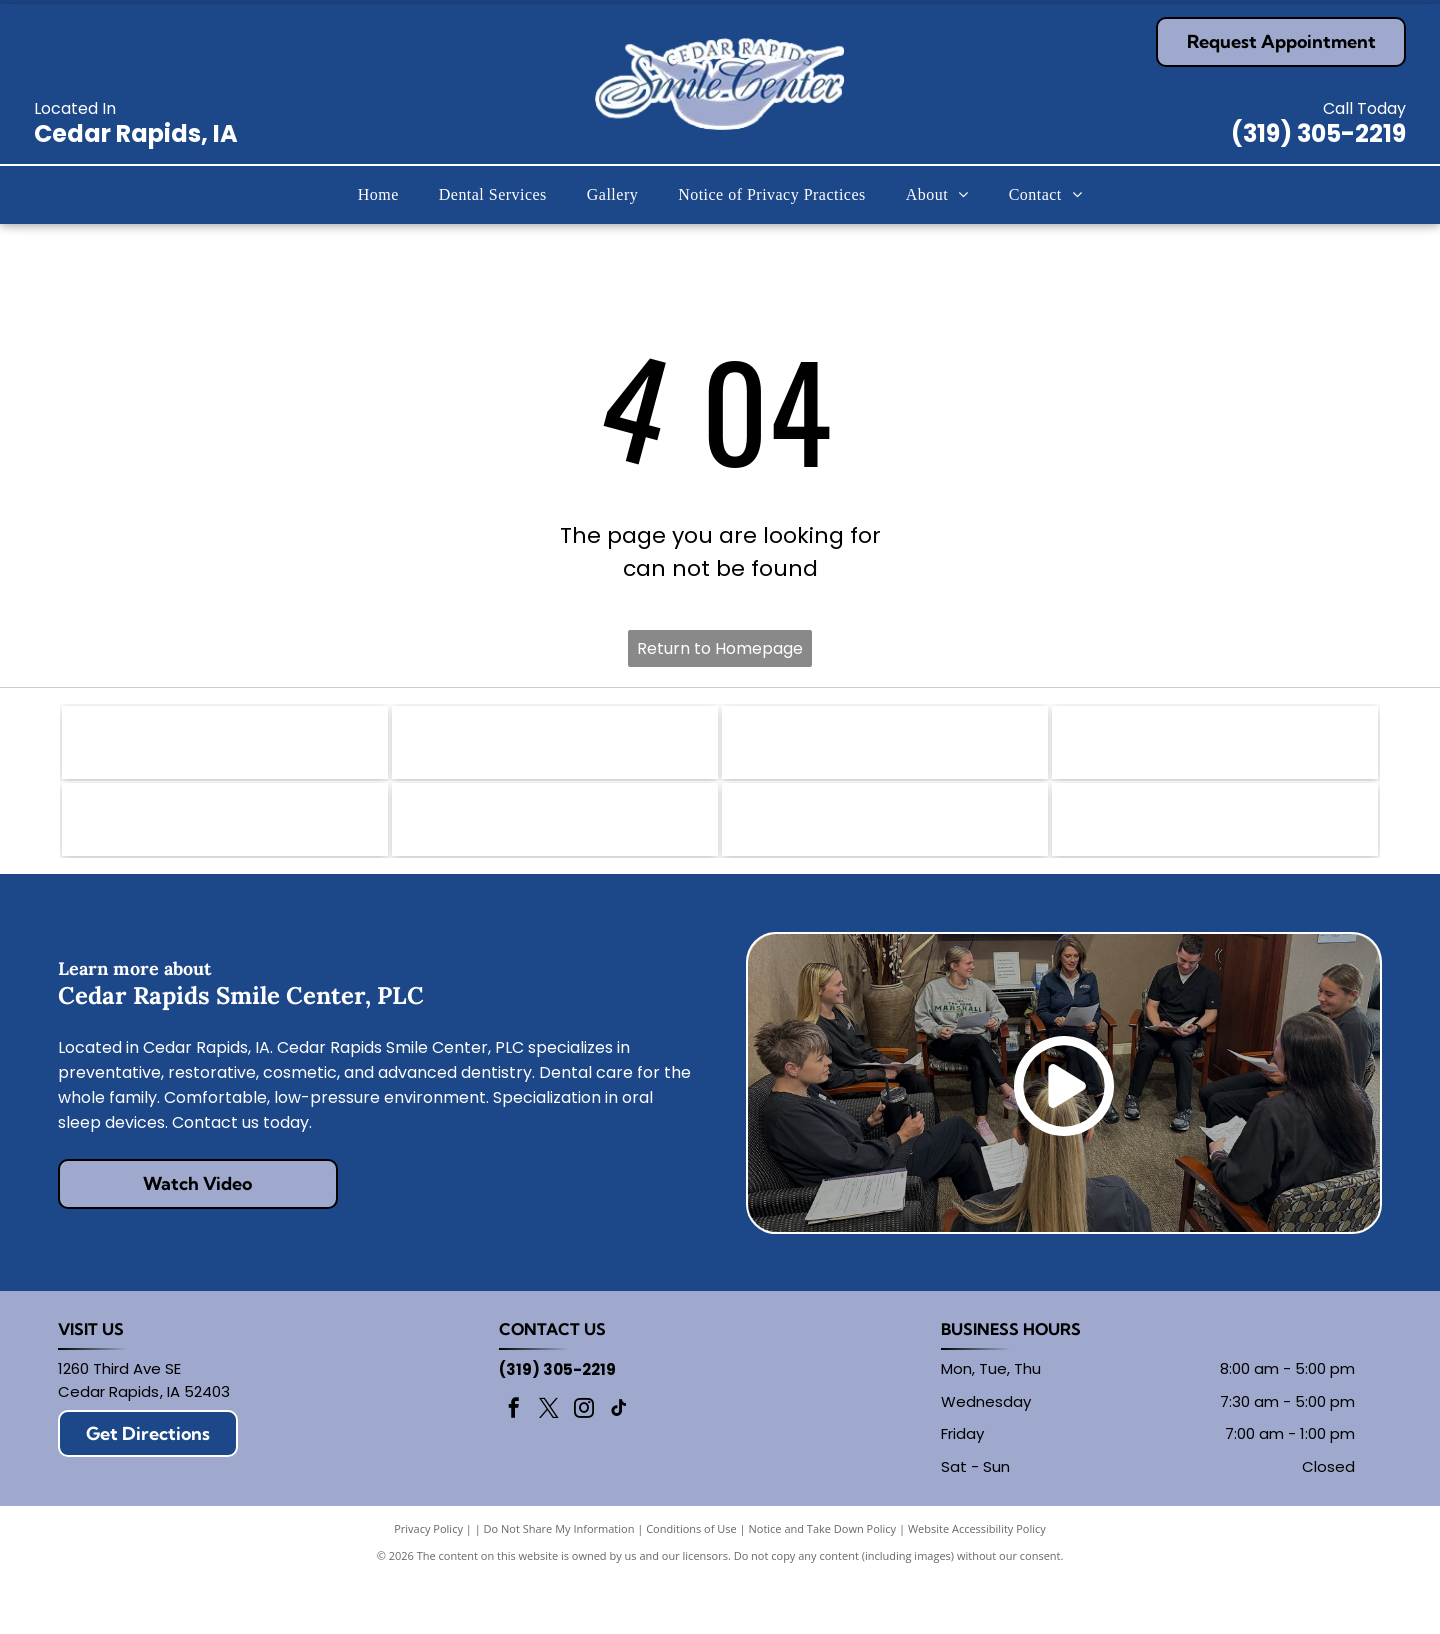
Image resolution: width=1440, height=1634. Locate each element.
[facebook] (514, 1465)
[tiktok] (619, 1465)
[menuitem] (378, 195)
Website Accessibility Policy (977, 1583)
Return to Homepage (720, 648)
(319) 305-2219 (1318, 133)
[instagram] (584, 1465)
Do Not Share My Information (559, 1583)
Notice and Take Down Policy (823, 1583)
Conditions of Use (691, 1583)
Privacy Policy (428, 1583)
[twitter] (549, 1465)
